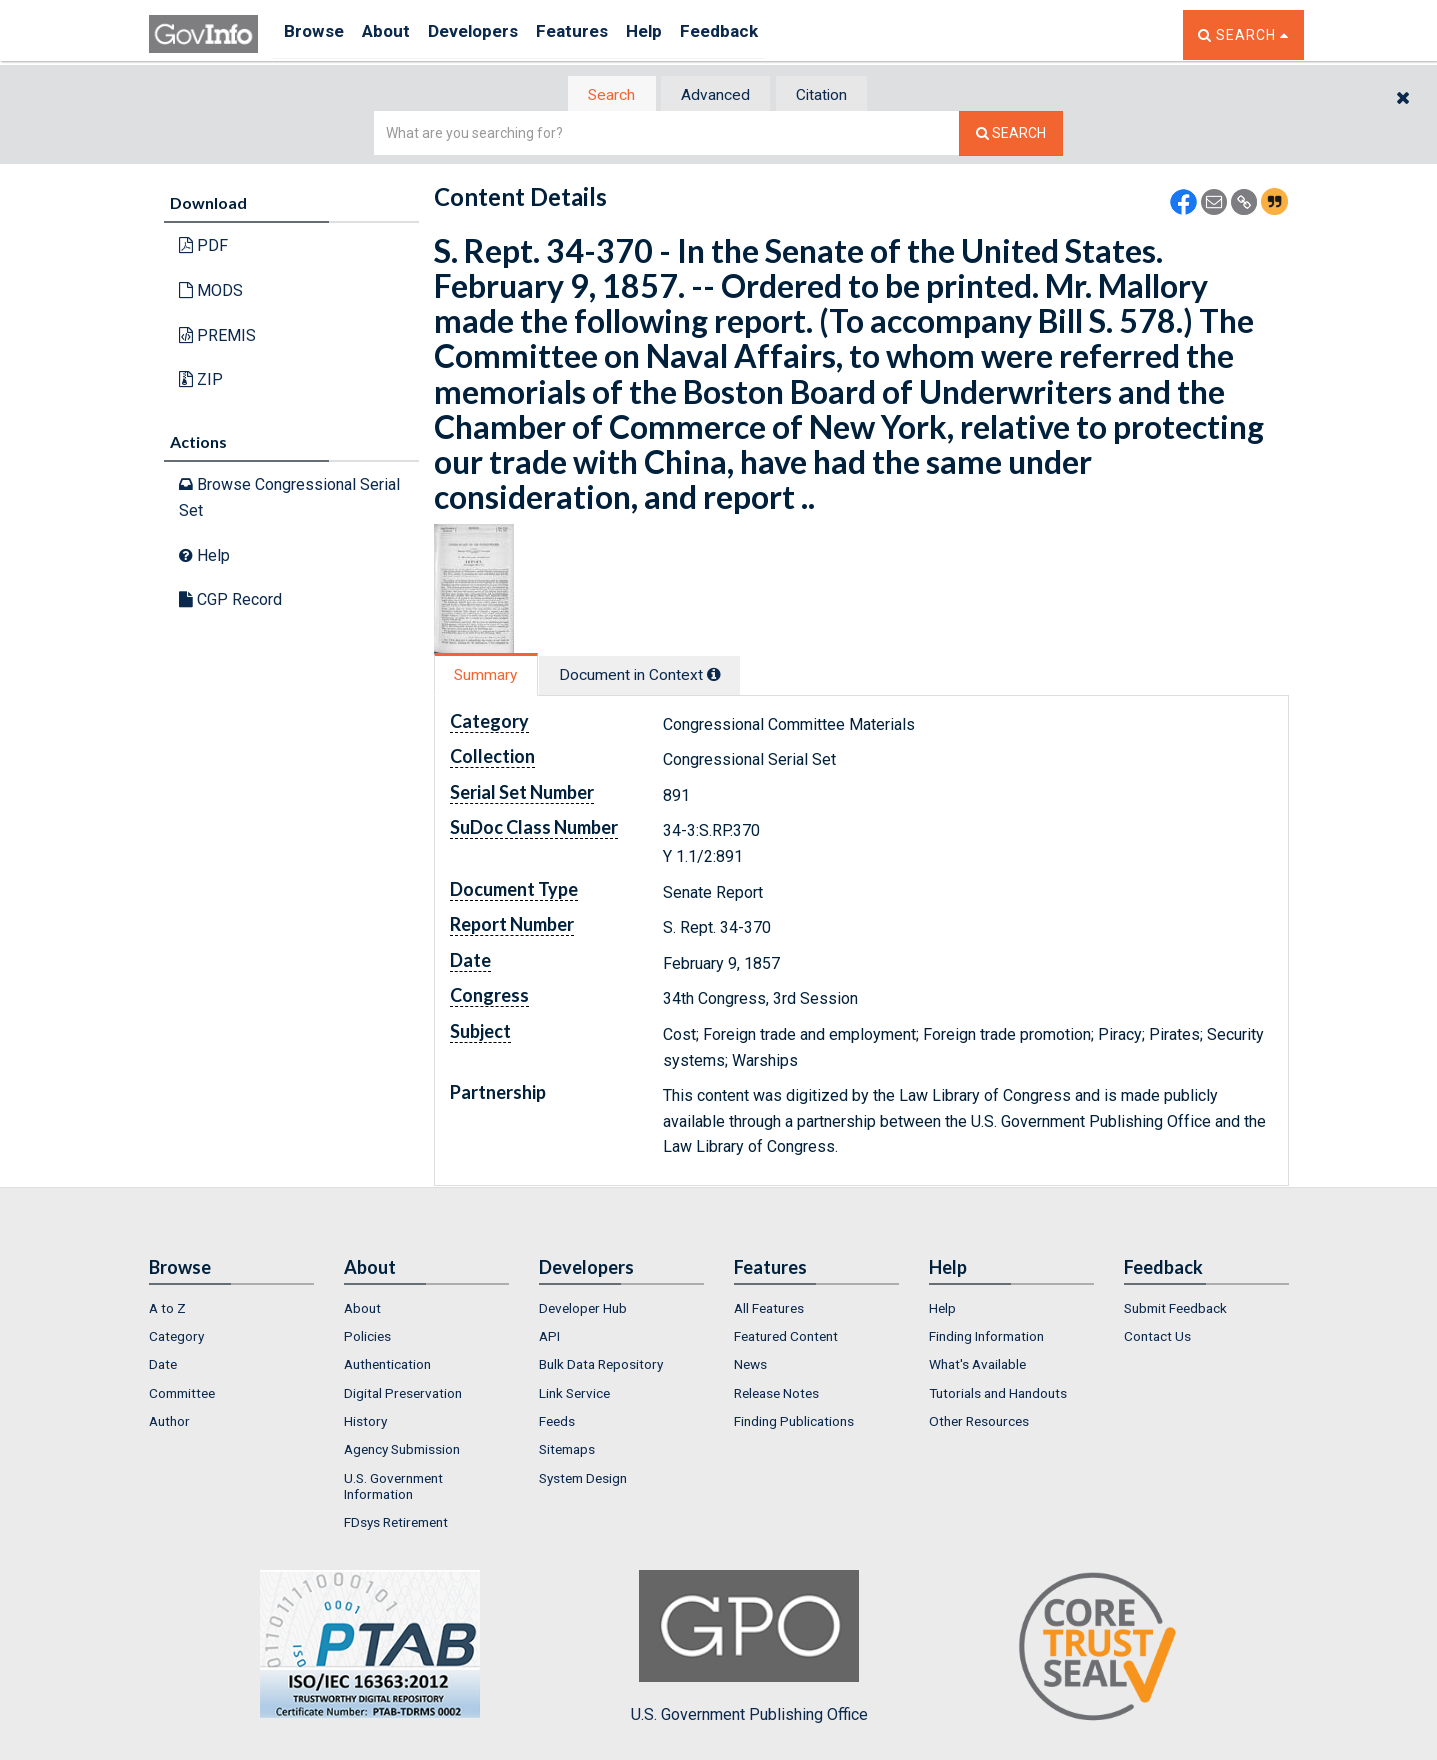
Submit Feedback (1175, 1310)
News (750, 1367)
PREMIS (217, 336)
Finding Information (986, 1338)
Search (599, 95)
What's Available (977, 1367)
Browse (317, 34)
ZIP (201, 381)
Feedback (770, 34)
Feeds (557, 1423)
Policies (367, 1338)
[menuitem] (231, 1310)
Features (604, 34)
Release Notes (776, 1395)
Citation (834, 95)
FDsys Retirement (396, 1525)
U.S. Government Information (393, 1488)
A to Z (167, 1310)
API (549, 1338)
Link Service (574, 1395)
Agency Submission (402, 1452)
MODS (211, 292)
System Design (583, 1480)
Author (169, 1423)
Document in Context (660, 676)
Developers (495, 34)
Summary (492, 676)
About (398, 34)
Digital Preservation (403, 1395)
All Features (769, 1310)
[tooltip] (735, 676)
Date (163, 1367)
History (365, 1423)
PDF (203, 247)
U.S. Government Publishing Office (749, 1649)
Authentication (387, 1367)
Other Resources (979, 1423)
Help (686, 34)
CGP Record (230, 601)
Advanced (715, 95)
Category (176, 1338)
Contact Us (1157, 1338)
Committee (182, 1395)
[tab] (600, 95)
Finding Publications (794, 1423)
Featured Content (786, 1338)
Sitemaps (567, 1452)
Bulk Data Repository (601, 1367)
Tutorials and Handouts (998, 1395)
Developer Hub (583, 1310)
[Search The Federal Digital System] (1011, 135)
